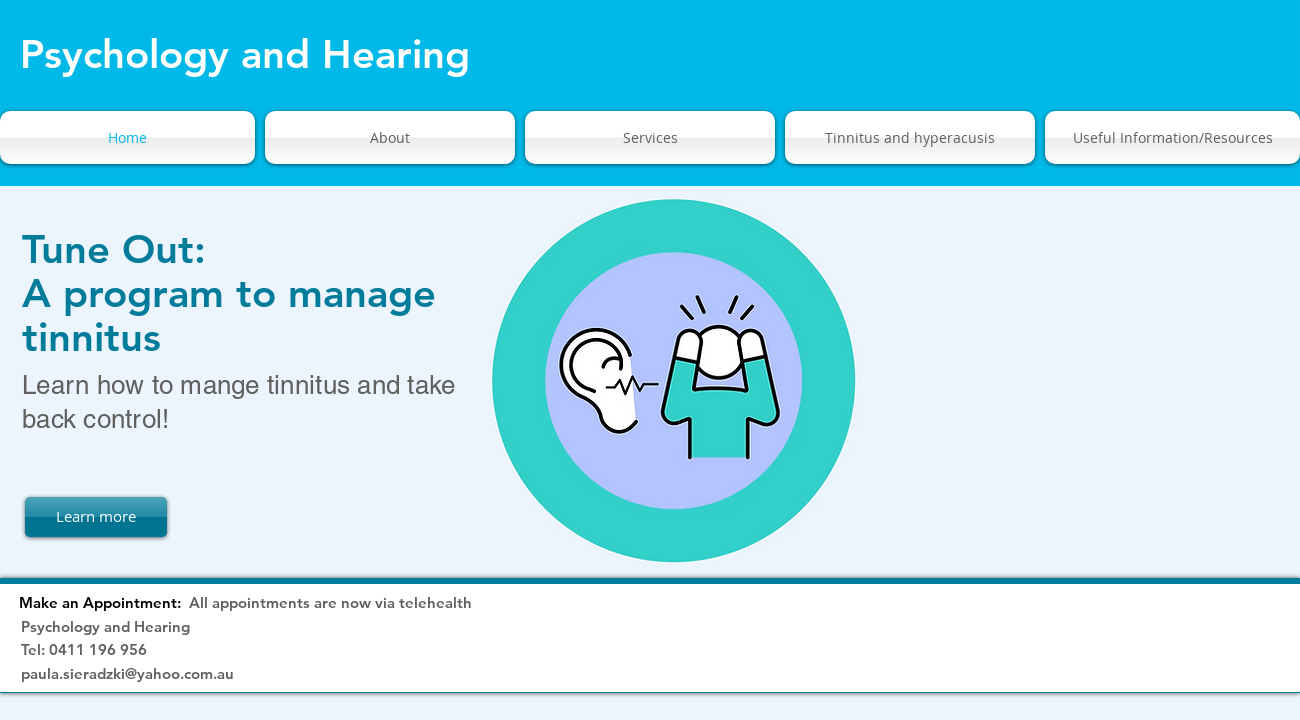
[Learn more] (96, 517)
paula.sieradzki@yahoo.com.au (127, 673)
